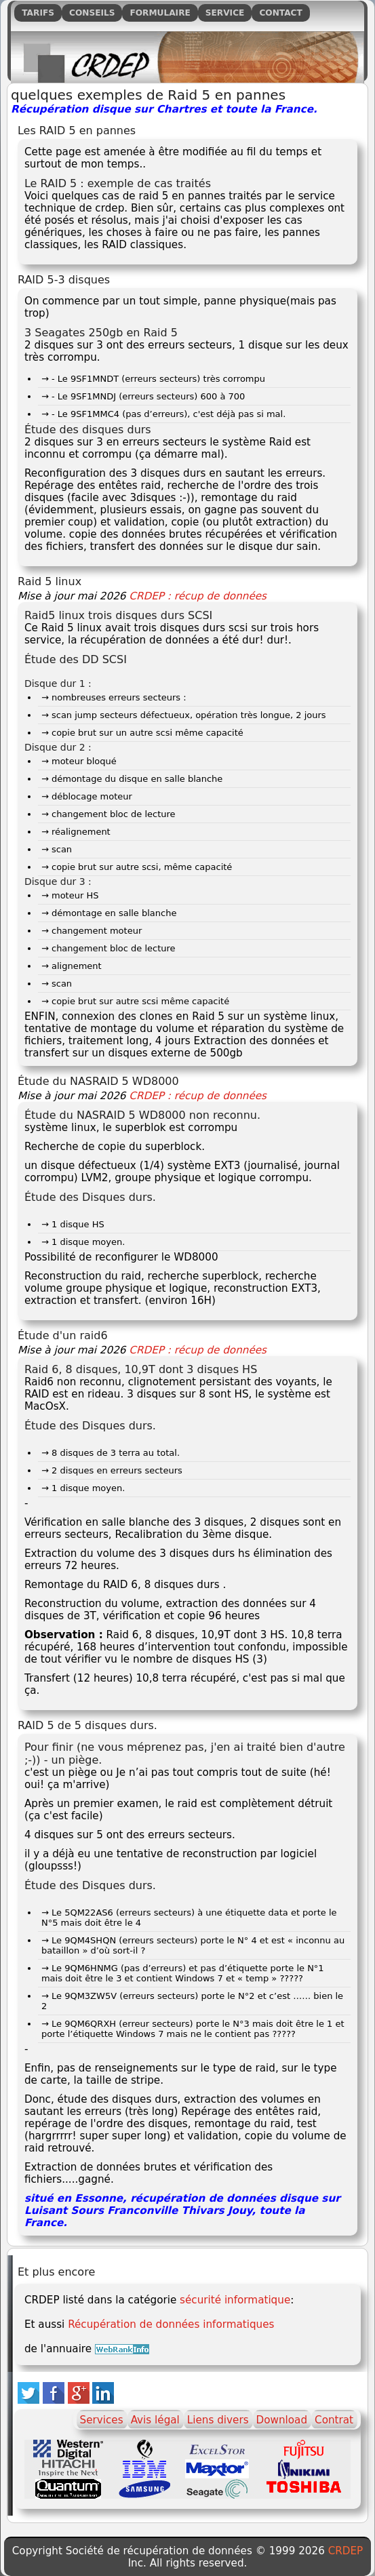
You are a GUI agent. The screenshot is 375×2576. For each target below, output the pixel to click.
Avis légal (155, 2420)
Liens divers (218, 2420)
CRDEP (345, 2551)
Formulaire (160, 13)
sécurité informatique (235, 2300)
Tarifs (38, 13)
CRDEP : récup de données (198, 596)
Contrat (334, 2420)
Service (225, 13)
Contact (280, 13)
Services (101, 2420)
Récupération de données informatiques (171, 2324)
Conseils (92, 13)
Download (282, 2420)
